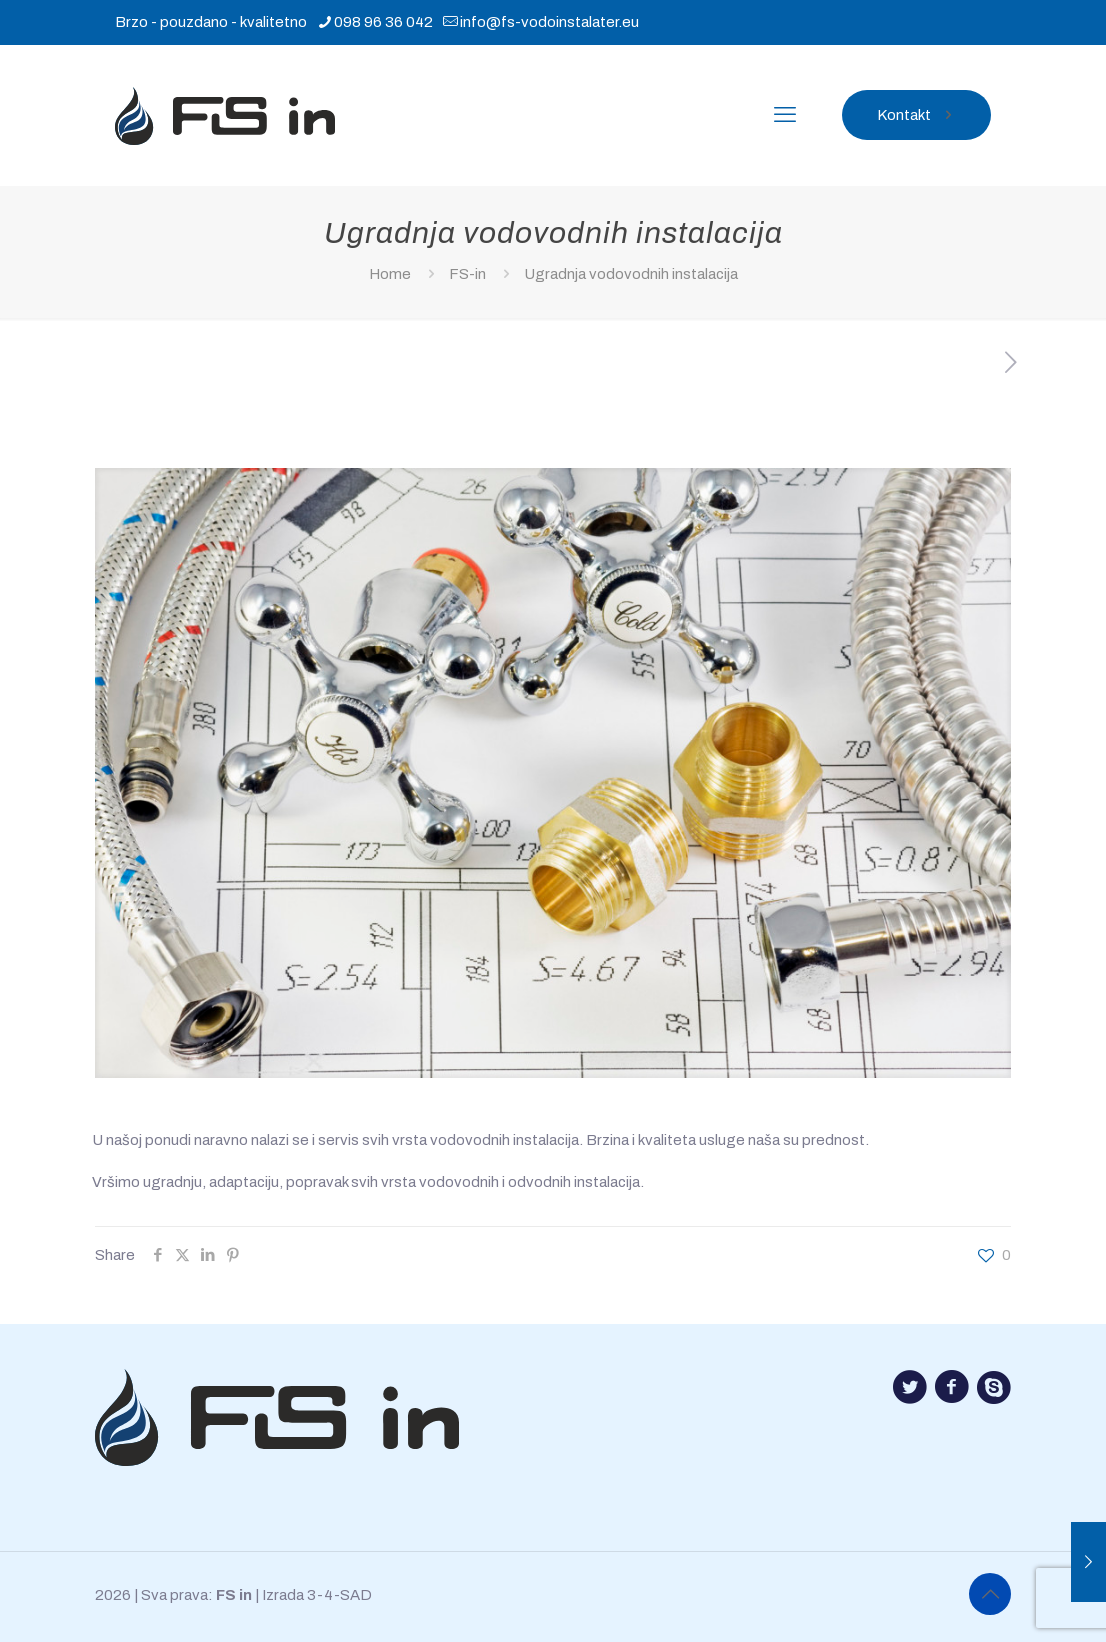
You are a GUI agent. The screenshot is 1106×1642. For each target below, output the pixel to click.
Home (390, 274)
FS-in (467, 274)
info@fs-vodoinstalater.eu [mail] (549, 22)
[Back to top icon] (990, 1594)
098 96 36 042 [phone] (383, 22)
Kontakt (916, 115)
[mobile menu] (785, 115)
